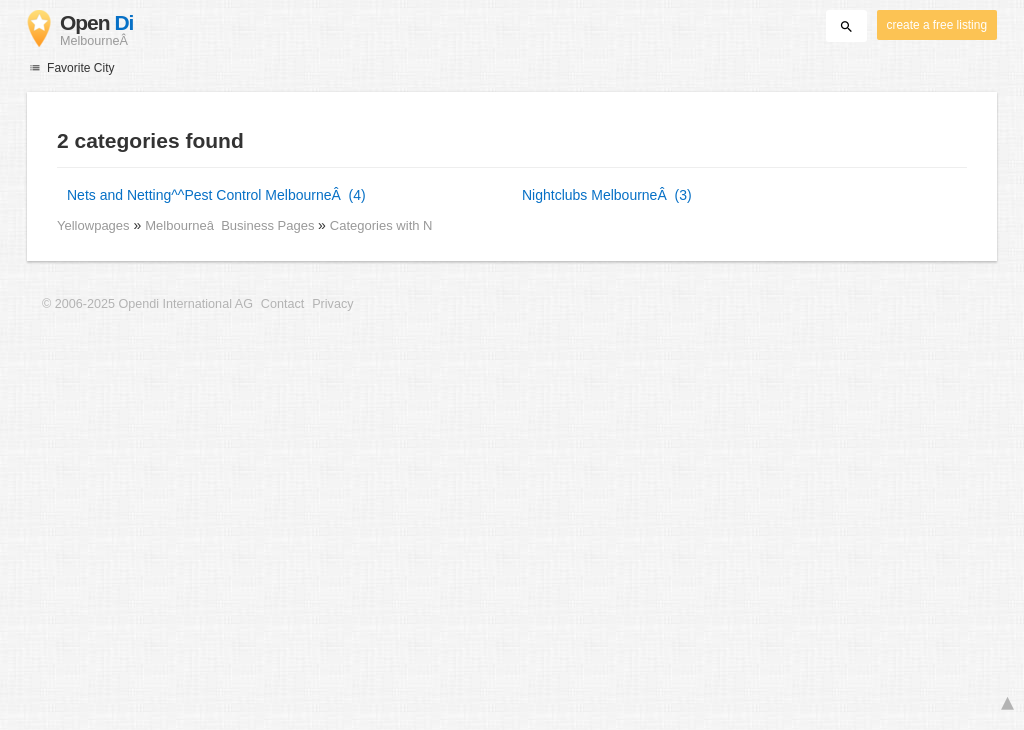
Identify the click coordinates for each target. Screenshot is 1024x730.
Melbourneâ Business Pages (231, 225)
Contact (282, 304)
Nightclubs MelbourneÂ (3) (607, 195)
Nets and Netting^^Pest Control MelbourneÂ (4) (216, 195)
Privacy (332, 304)
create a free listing (937, 25)
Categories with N (381, 225)
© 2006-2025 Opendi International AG (147, 304)
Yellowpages (93, 225)
